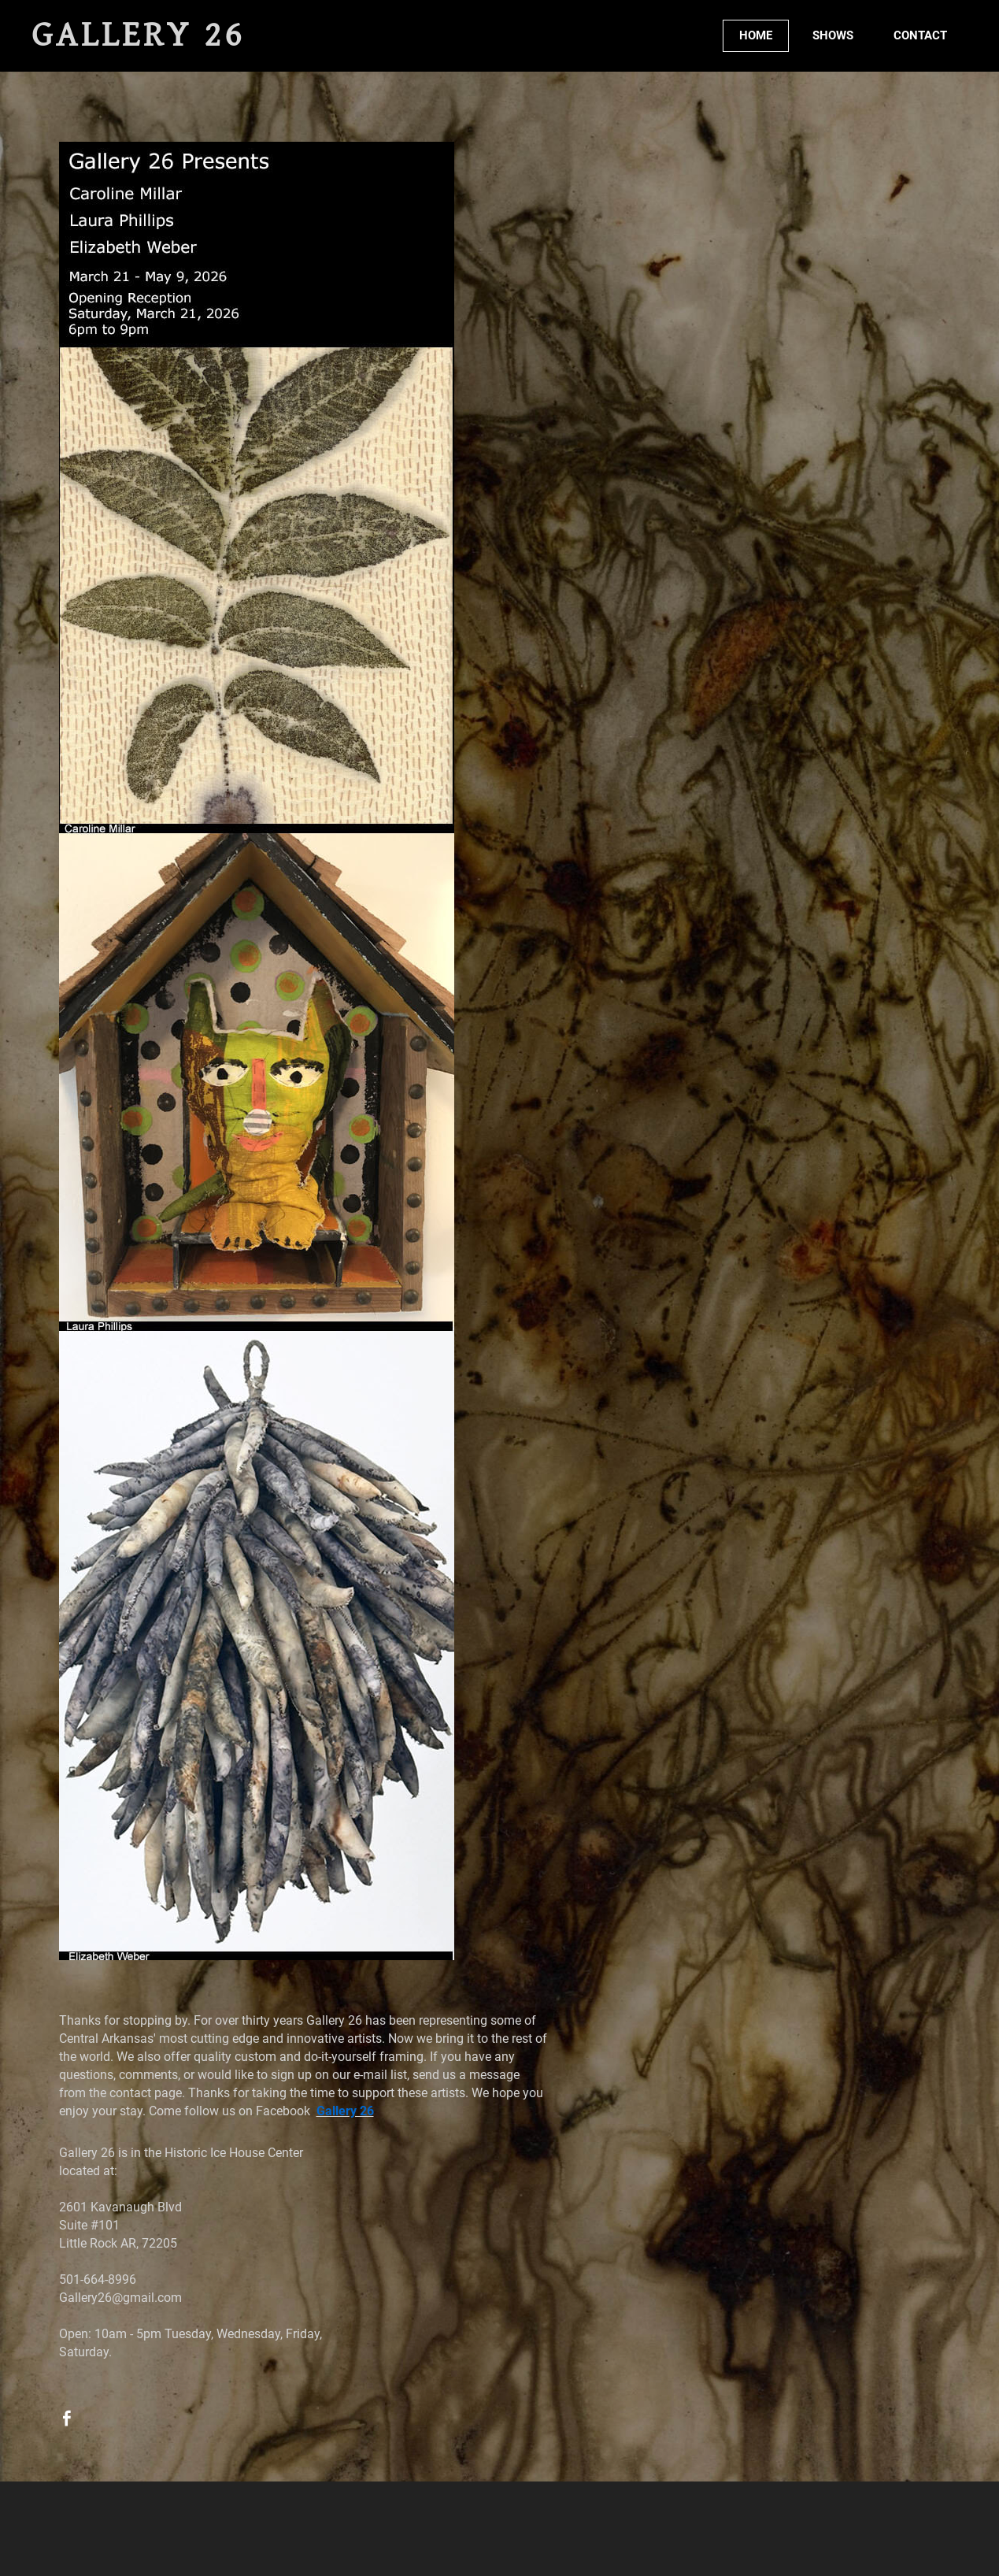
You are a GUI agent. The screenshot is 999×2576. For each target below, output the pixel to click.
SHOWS (832, 35)
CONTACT (920, 35)
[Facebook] (67, 2418)
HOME (755, 35)
